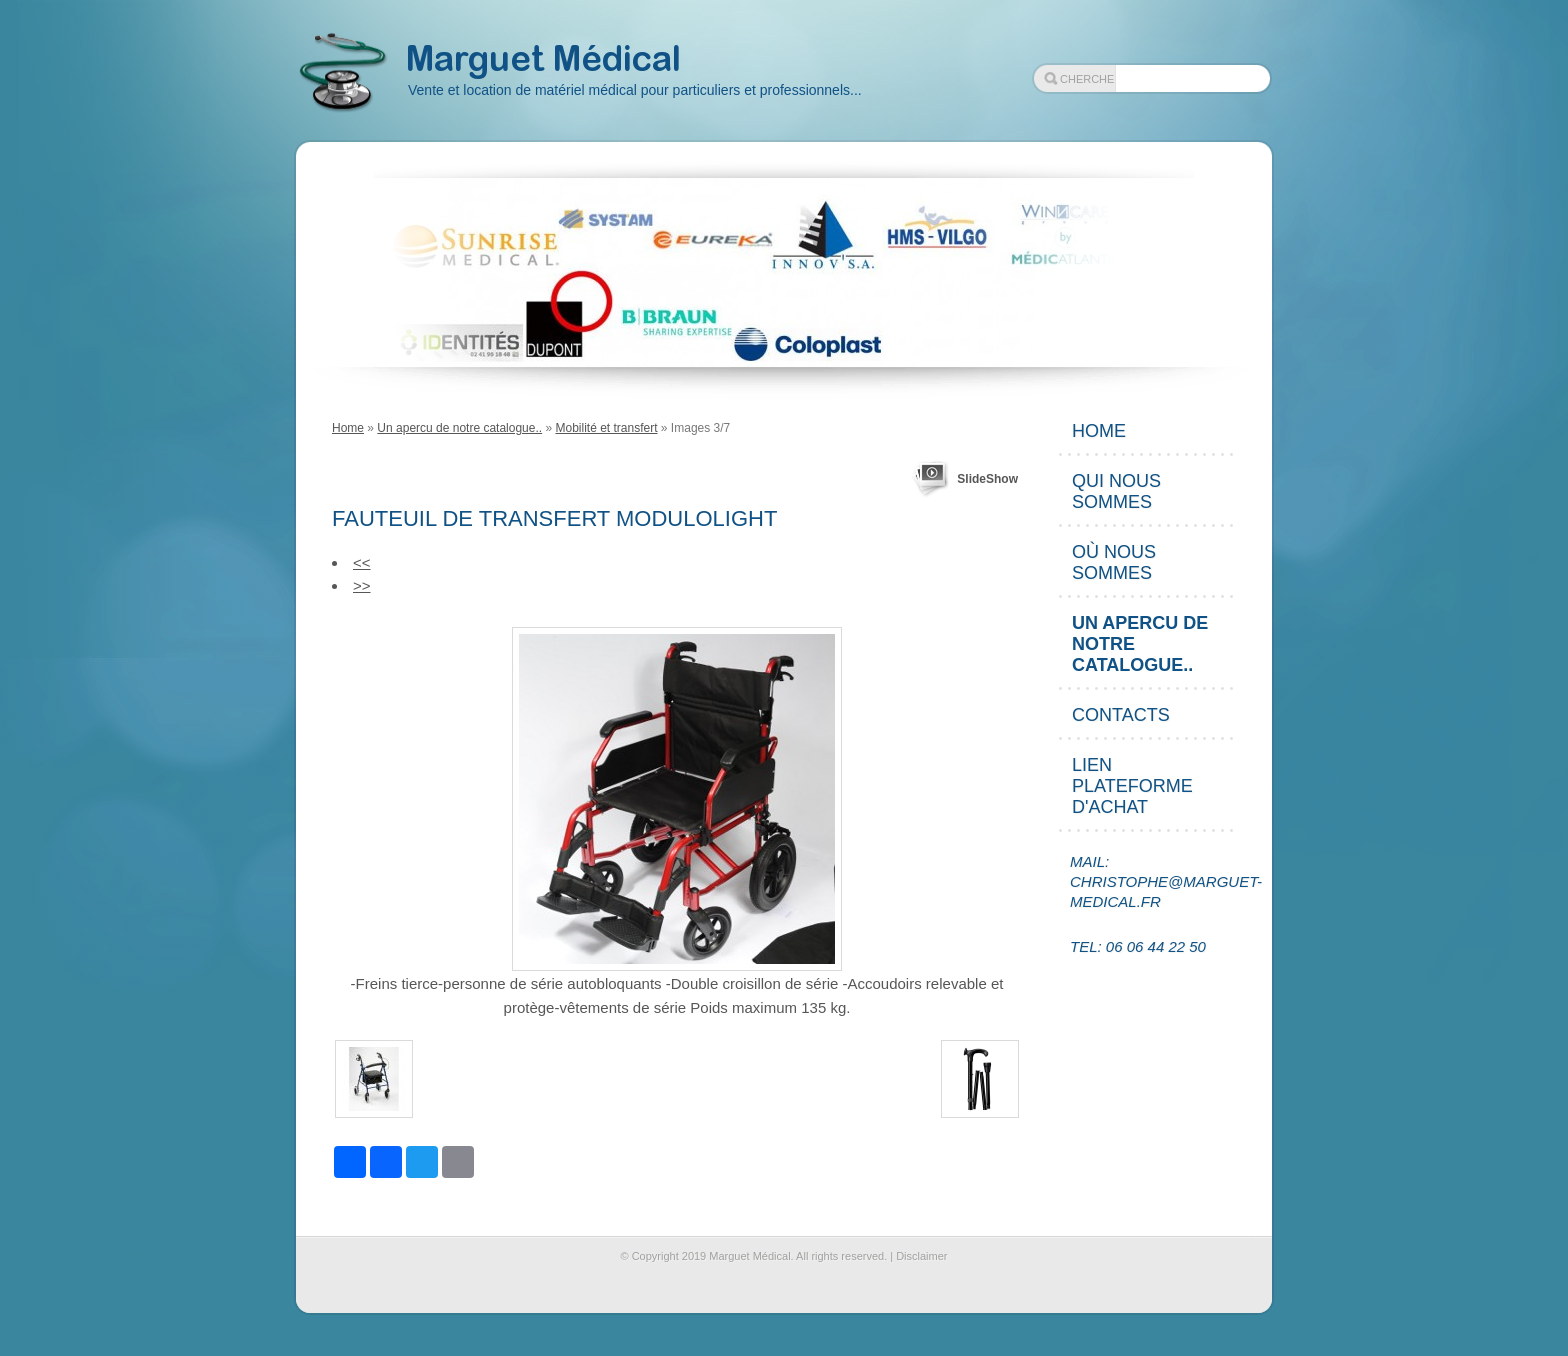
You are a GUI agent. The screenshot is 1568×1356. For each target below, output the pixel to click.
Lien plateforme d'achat (1132, 786)
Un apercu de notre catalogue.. (459, 428)
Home (348, 428)
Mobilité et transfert (606, 428)
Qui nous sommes (1116, 491)
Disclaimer (921, 1256)
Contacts (1121, 715)
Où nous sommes (1114, 562)
